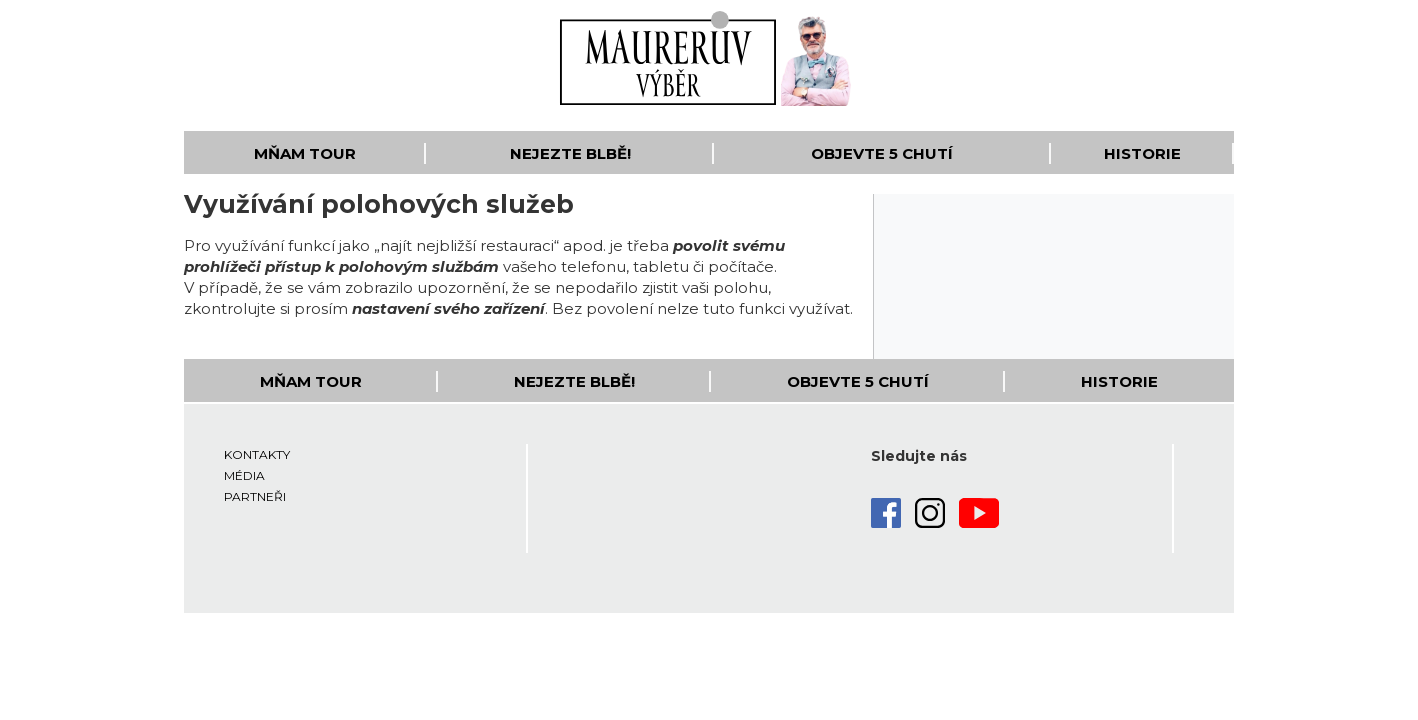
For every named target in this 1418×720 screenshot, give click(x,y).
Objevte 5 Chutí (882, 153)
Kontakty (257, 454)
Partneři (255, 496)
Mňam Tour (305, 153)
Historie (1142, 153)
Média (244, 475)
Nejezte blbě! (570, 153)
